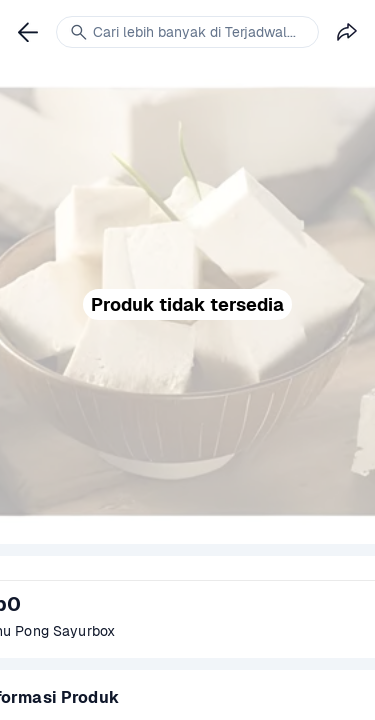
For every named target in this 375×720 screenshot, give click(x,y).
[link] (28, 32)
